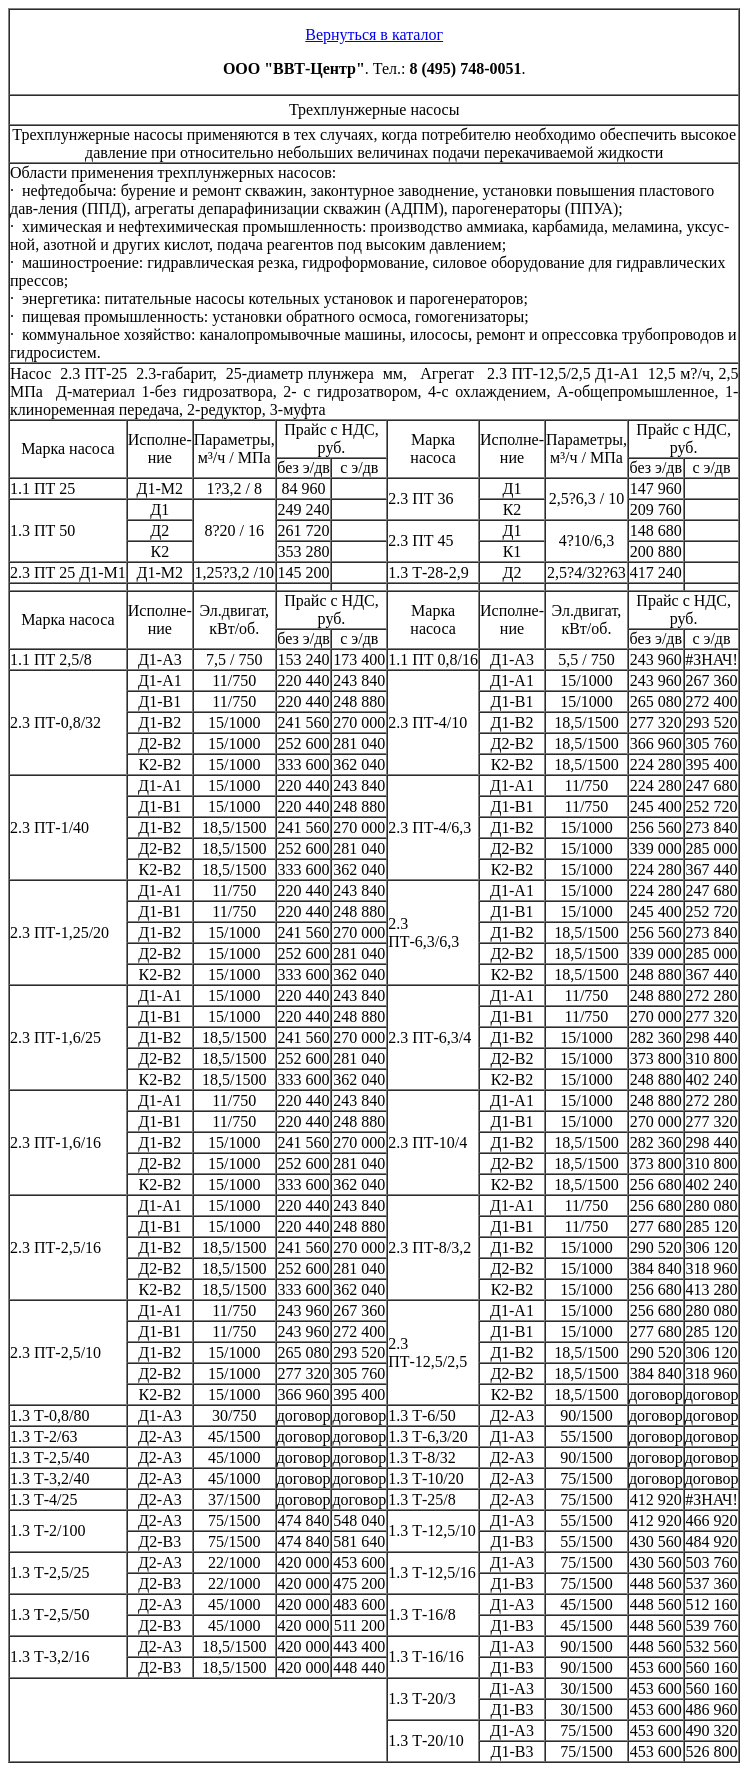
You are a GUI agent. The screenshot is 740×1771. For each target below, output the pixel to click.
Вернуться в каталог (374, 34)
